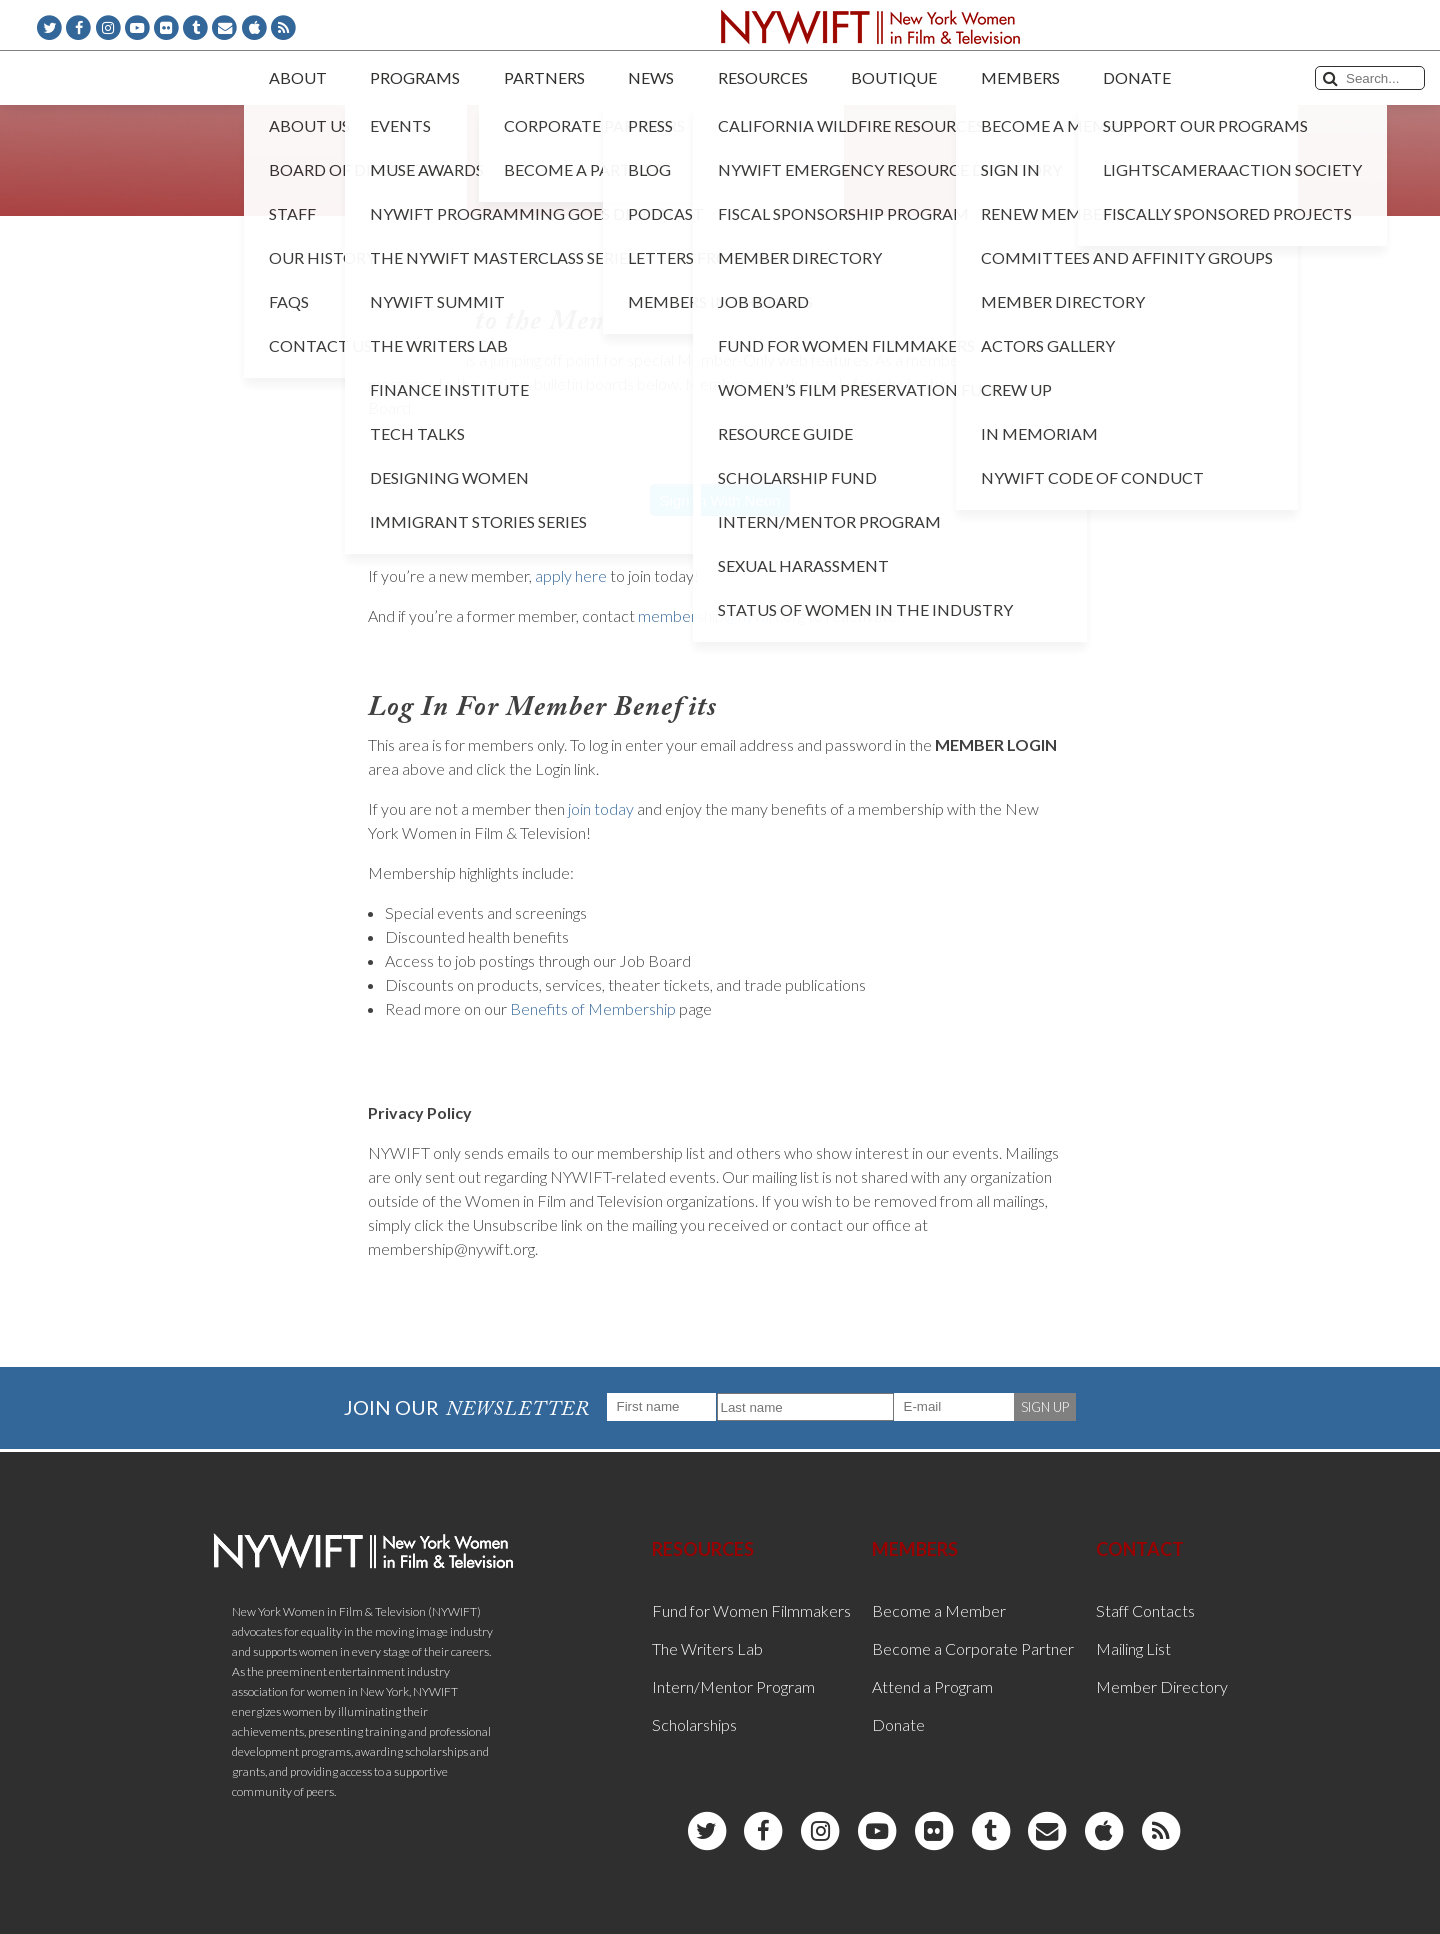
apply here (571, 575)
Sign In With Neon (720, 500)
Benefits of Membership (593, 1008)
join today (601, 808)
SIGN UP (1045, 1407)
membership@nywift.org (721, 615)
